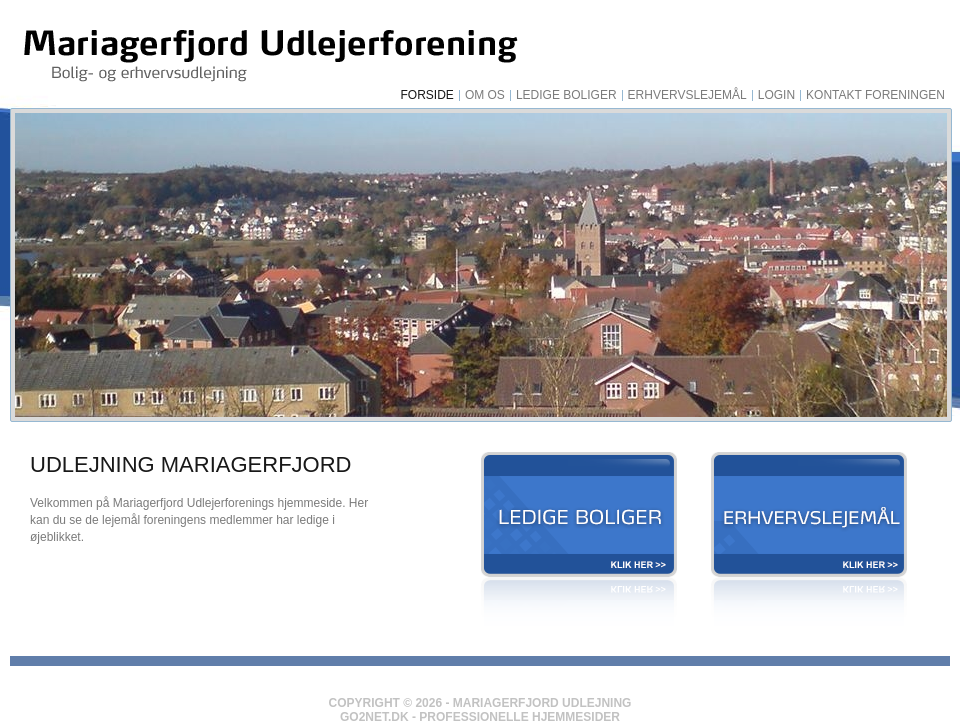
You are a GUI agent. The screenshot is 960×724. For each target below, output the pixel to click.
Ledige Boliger (566, 95)
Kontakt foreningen (875, 95)
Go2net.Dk (374, 717)
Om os (485, 95)
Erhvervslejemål (687, 95)
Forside (427, 95)
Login (776, 95)
